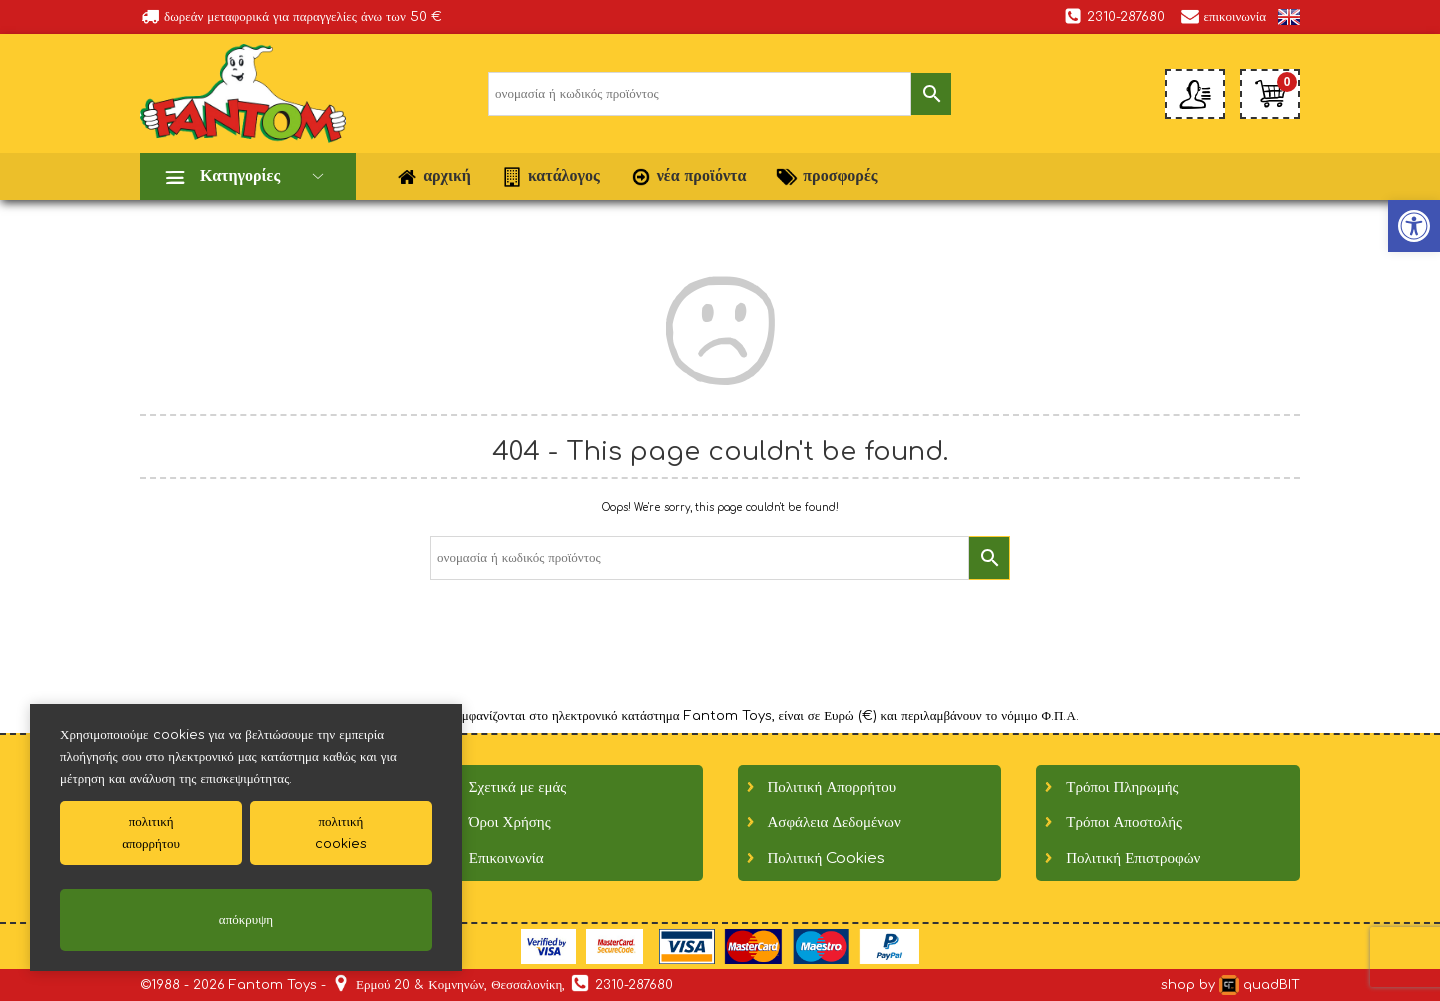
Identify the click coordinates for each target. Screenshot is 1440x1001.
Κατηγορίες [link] (240, 176)
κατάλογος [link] (550, 177)
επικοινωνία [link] (1223, 16)
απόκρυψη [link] (246, 920)
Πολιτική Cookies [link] (827, 858)
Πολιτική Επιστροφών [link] (1133, 858)
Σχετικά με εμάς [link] (518, 787)
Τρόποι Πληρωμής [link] (1122, 787)
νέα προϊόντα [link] (688, 177)
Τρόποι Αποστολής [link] (1124, 822)
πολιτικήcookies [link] (341, 833)
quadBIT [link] (1259, 985)
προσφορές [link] (826, 177)
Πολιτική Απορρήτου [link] (832, 787)
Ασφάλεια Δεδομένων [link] (834, 822)
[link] (1289, 17)
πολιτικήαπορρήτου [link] (151, 833)
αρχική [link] (433, 177)
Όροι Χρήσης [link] (510, 822)
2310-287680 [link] (1114, 16)
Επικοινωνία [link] (506, 858)
